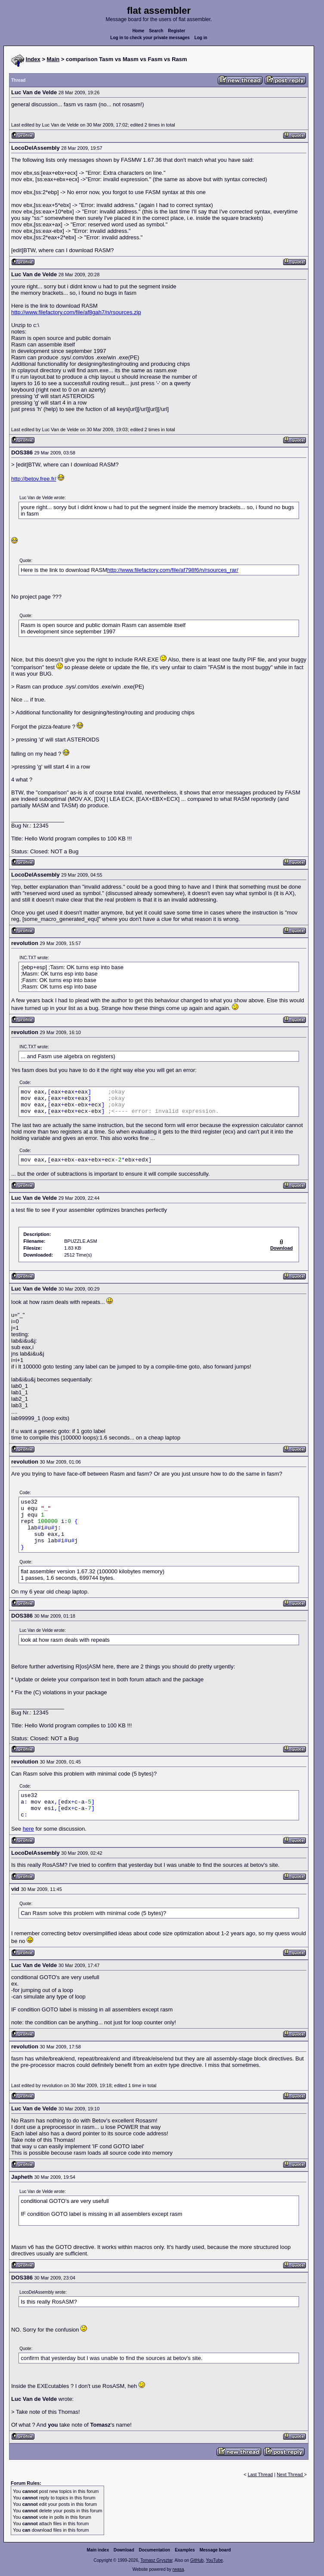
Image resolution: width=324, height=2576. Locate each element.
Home (139, 30)
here (28, 1828)
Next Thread (290, 2474)
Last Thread (260, 2474)
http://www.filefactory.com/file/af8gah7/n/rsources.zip (76, 312)
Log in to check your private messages (150, 37)
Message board (215, 2550)
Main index (98, 2550)
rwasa (178, 2569)
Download (124, 2550)
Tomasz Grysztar (156, 2560)
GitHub (197, 2560)
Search (156, 30)
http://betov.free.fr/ (33, 479)
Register (176, 30)
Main (53, 59)
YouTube (214, 2560)
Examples (185, 2550)
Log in (200, 37)
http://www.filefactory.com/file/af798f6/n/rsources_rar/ (172, 570)
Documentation (154, 2550)
